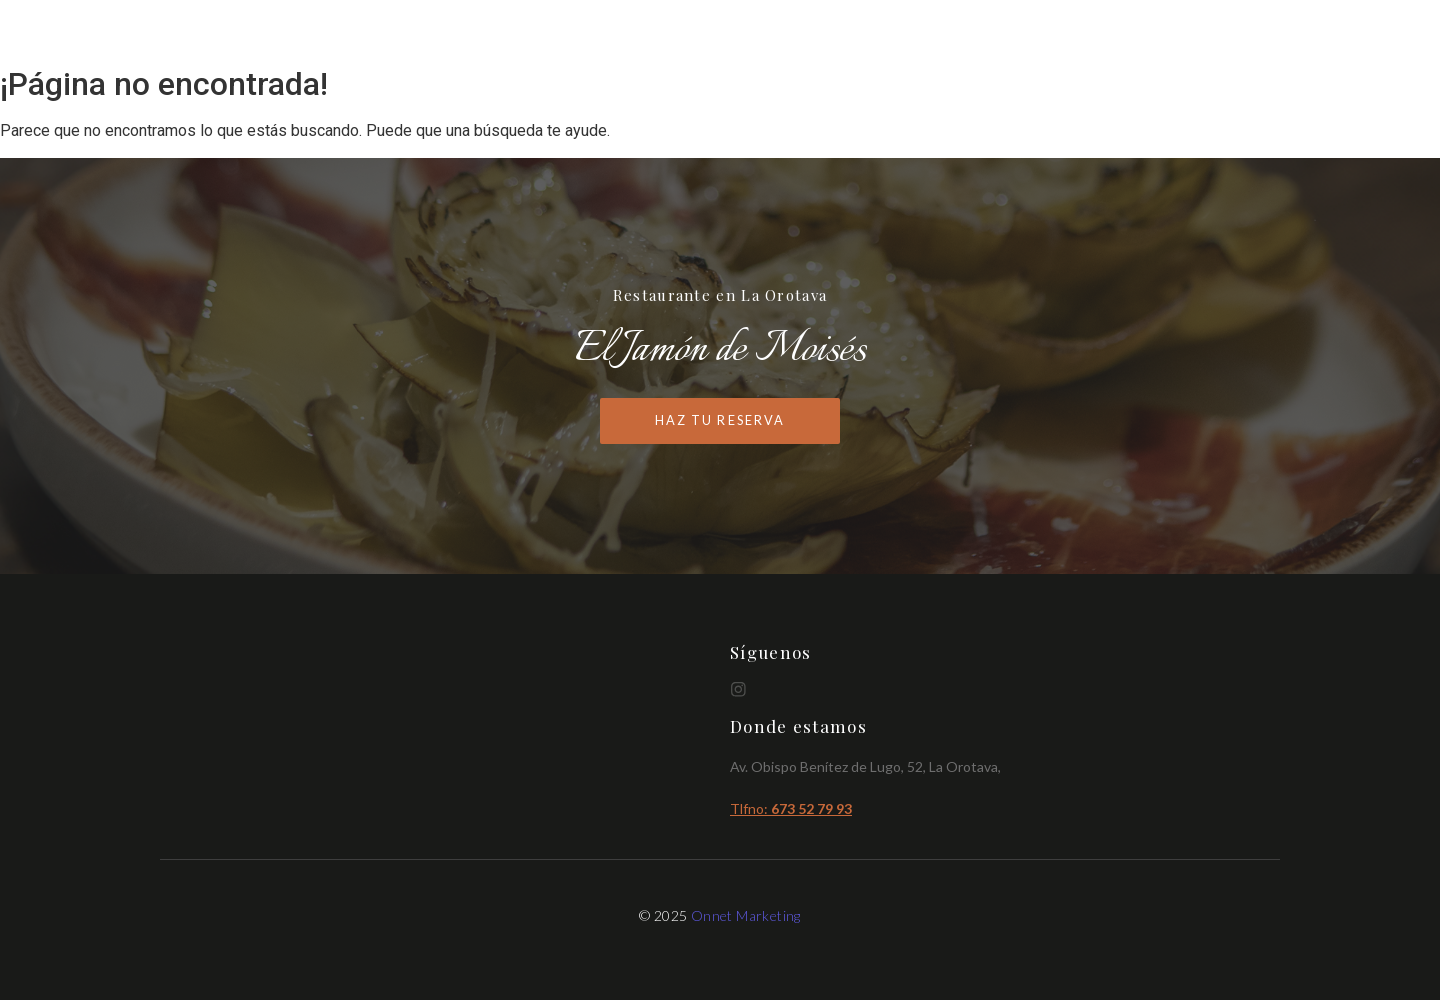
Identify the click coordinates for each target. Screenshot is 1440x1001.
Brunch (1147, 32)
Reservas (1240, 32)
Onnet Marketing (746, 915)
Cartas (1063, 32)
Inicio (985, 32)
